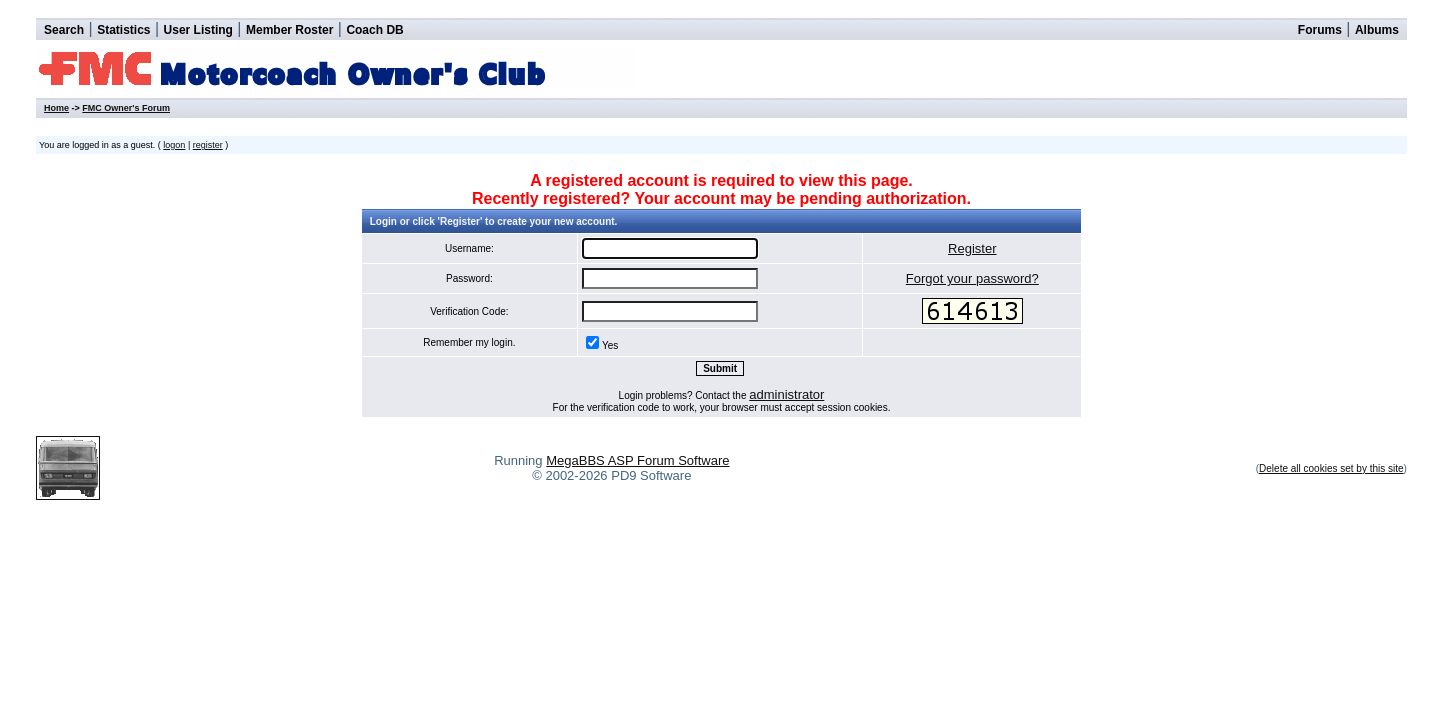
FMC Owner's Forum (126, 108)
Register (972, 248)
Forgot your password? (972, 278)
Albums (1377, 30)
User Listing (198, 30)
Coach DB (374, 30)
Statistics (123, 30)
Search (64, 30)
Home (56, 108)
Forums (1320, 30)
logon (174, 145)
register (208, 145)
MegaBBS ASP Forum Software (637, 460)
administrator (786, 394)
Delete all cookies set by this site (1331, 468)
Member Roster (289, 30)
